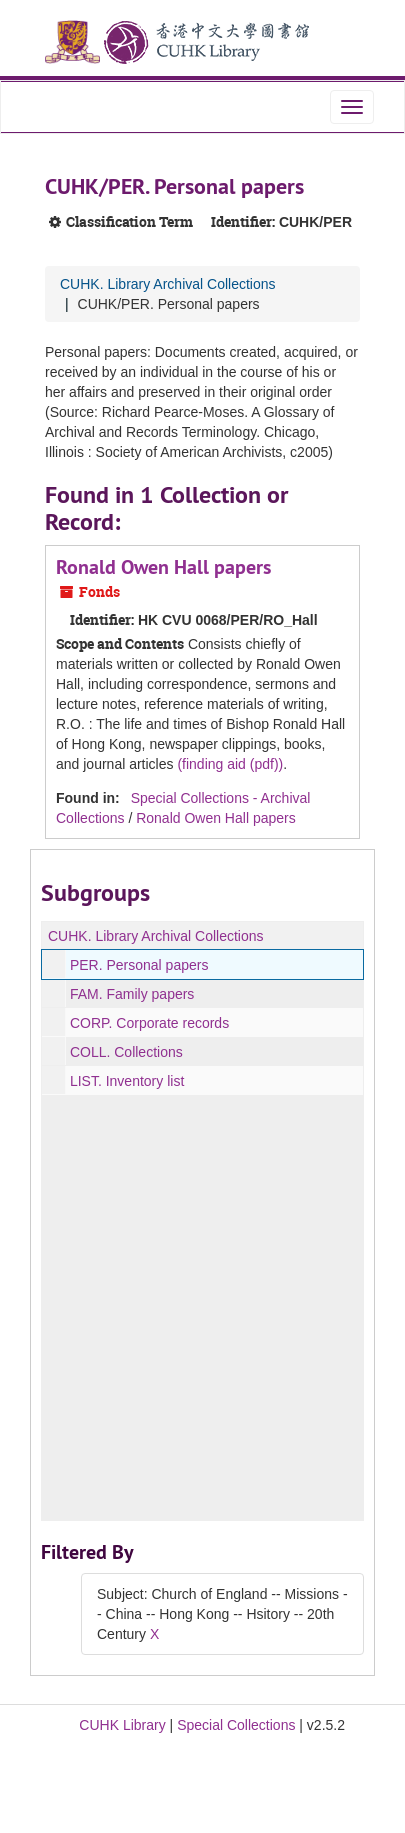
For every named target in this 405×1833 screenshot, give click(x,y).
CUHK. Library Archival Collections (168, 284)
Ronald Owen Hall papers (163, 567)
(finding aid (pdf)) (230, 764)
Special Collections (236, 1725)
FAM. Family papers (132, 994)
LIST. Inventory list (127, 1081)
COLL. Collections (126, 1052)
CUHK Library (122, 1725)
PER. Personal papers (139, 965)
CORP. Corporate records (149, 1023)
